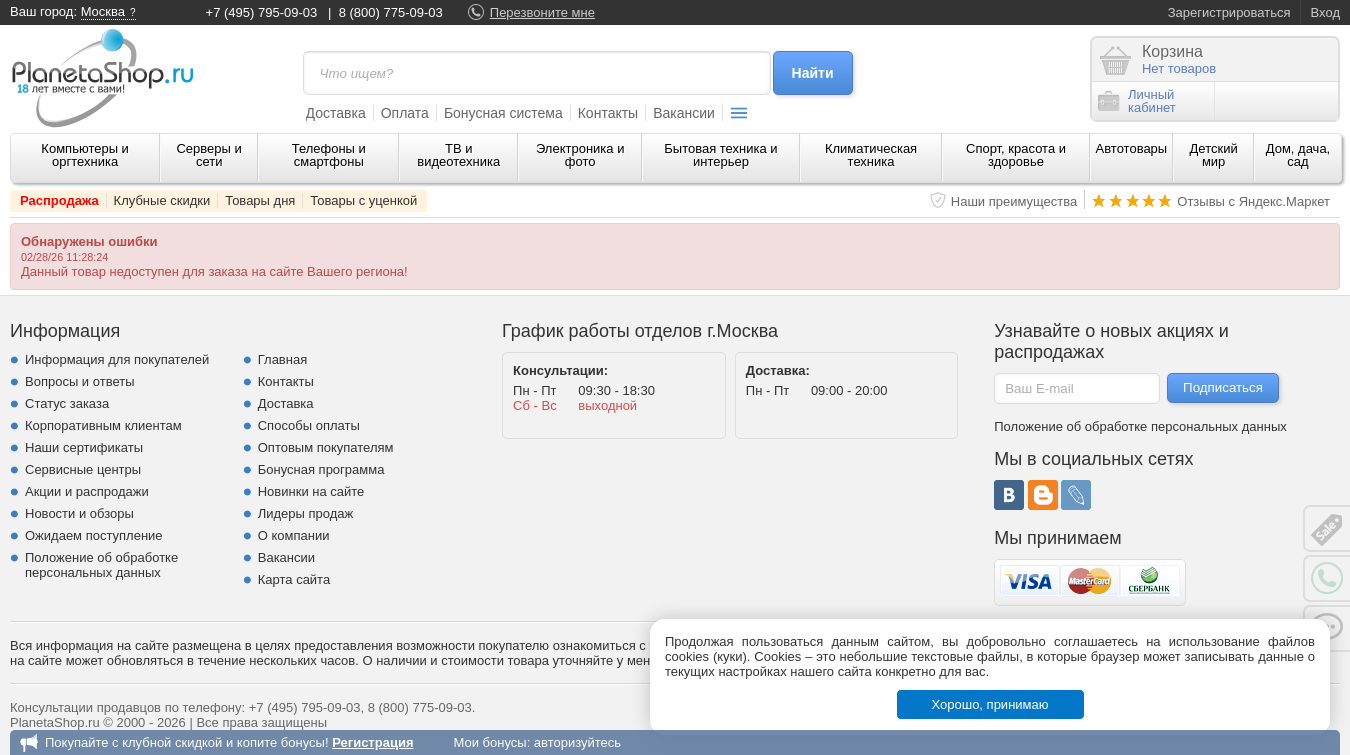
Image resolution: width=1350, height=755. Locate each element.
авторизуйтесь (577, 742)
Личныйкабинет (1137, 101)
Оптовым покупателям (326, 447)
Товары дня (260, 200)
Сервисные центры (83, 469)
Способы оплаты (309, 425)
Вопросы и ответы (79, 381)
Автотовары (1132, 148)
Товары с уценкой (363, 200)
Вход (1325, 12)
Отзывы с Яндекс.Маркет (1253, 201)
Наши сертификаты (84, 447)
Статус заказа (67, 403)
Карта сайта (294, 579)
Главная (282, 359)
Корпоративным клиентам (103, 425)
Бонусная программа (321, 469)
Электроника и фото (580, 155)
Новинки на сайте (311, 491)
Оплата (405, 113)
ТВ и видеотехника (458, 155)
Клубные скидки (162, 200)
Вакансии (684, 113)
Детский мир (1214, 155)
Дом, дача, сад (1298, 155)
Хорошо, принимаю (990, 704)
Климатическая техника (871, 155)
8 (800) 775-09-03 (391, 12)
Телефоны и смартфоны (329, 155)
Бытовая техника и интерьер (720, 155)
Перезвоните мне (542, 12)
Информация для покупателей (117, 359)
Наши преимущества (1014, 201)
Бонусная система (503, 113)
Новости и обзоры (79, 513)
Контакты (608, 113)
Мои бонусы (489, 742)
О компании (294, 535)
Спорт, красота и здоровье (1016, 155)
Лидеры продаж (306, 513)
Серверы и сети (208, 155)
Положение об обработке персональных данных (101, 565)
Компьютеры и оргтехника (85, 155)
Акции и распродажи (87, 491)
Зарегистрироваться (1229, 12)
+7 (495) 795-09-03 (262, 12)
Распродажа (59, 200)
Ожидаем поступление (94, 535)
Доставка (336, 113)
